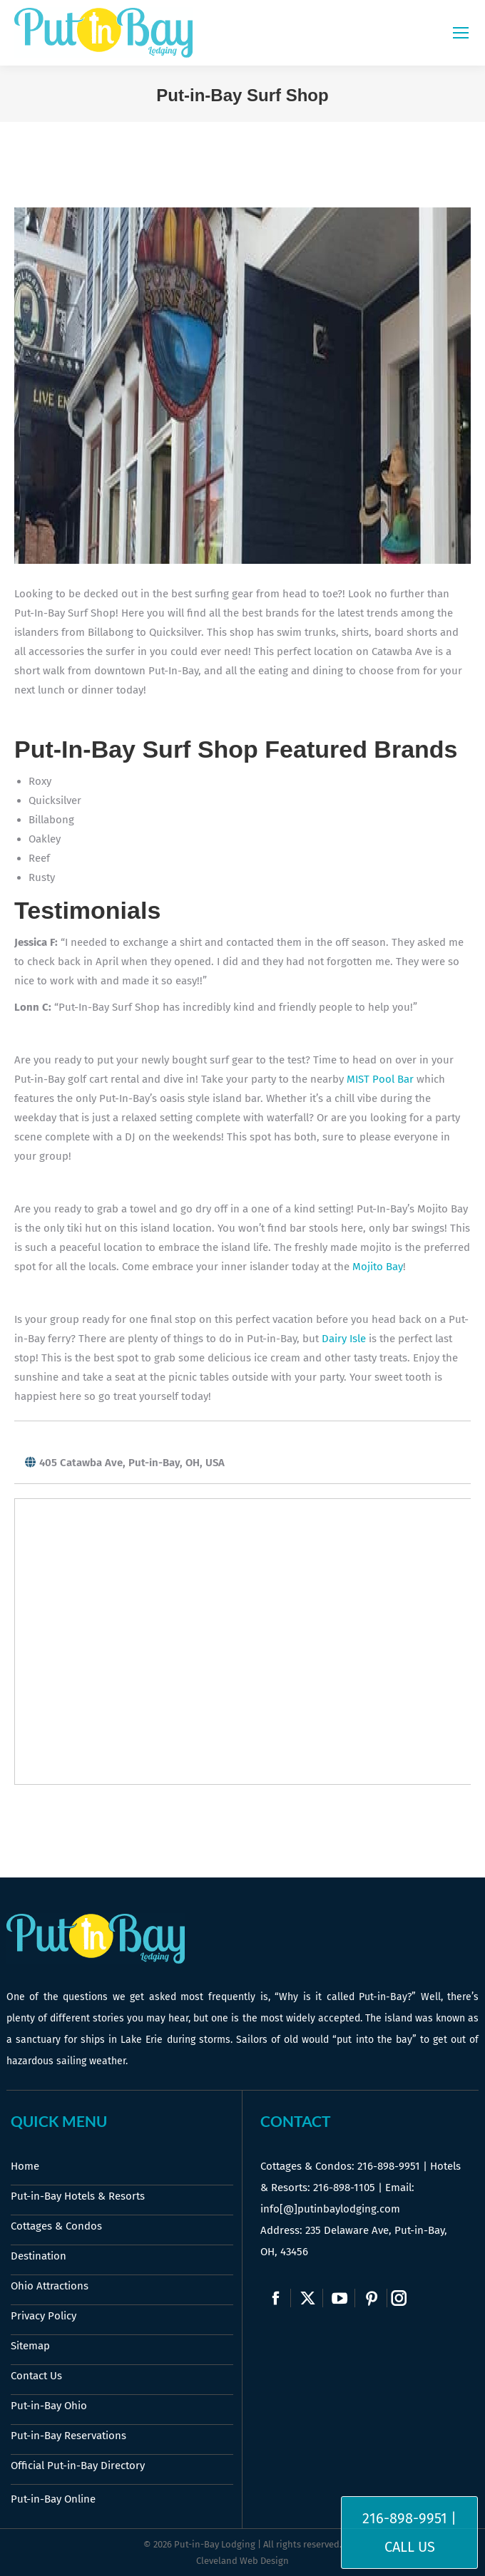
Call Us (409, 2547)
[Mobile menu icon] (461, 33)
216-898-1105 (344, 2187)
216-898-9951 (388, 2166)
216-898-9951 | (409, 2518)
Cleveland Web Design (242, 2560)
